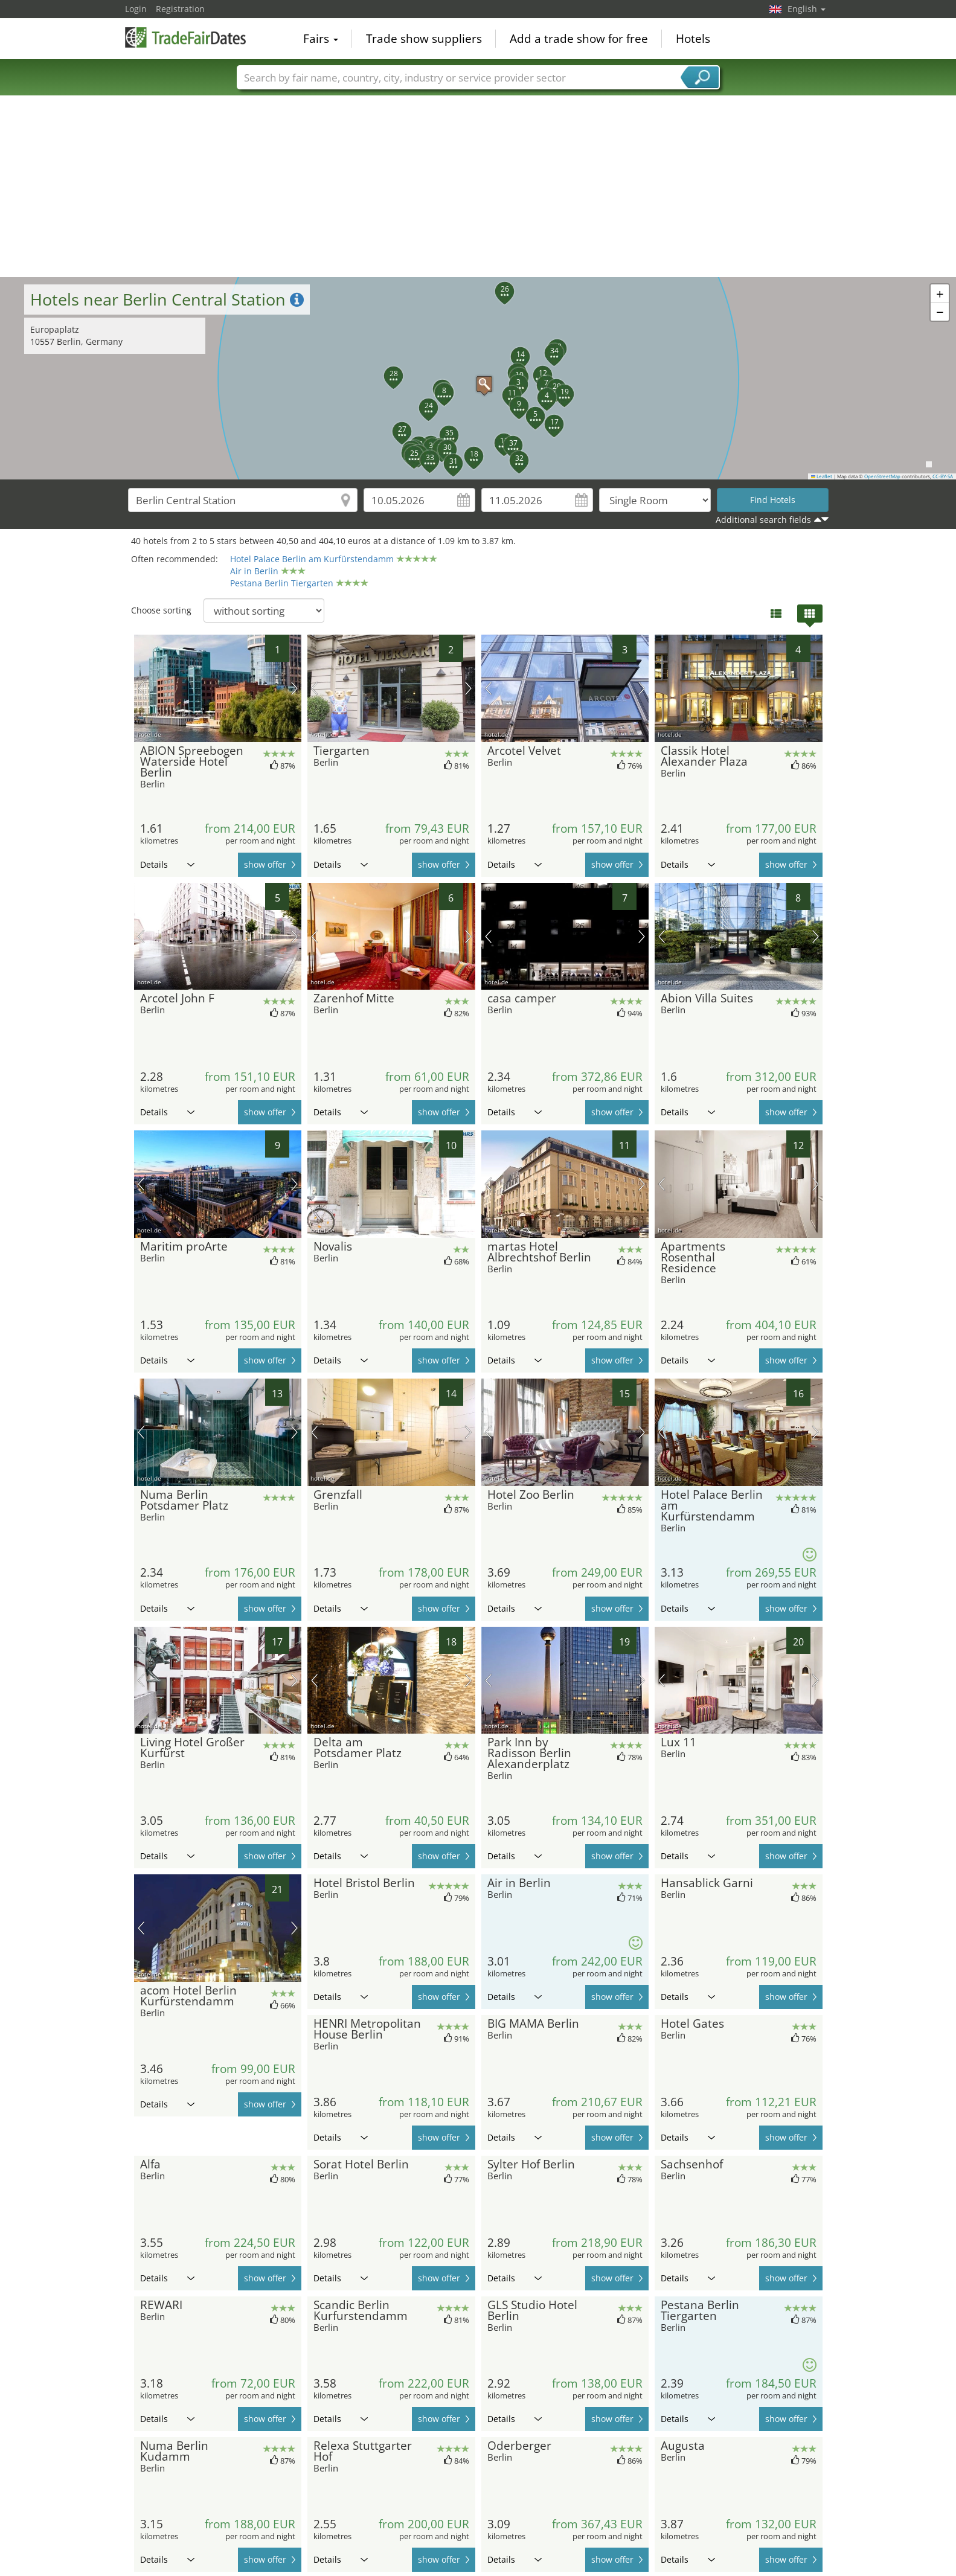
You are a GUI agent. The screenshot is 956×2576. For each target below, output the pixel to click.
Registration (180, 8)
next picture (294, 688)
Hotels (693, 38)
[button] (478, 378)
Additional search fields (763, 519)
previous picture (141, 688)
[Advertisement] (478, 186)
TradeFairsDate (185, 37)
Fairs (320, 38)
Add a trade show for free (579, 38)
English (807, 8)
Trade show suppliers (424, 38)
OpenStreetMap (882, 476)
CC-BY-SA (942, 476)
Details (167, 864)
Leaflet (822, 476)
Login (136, 8)
